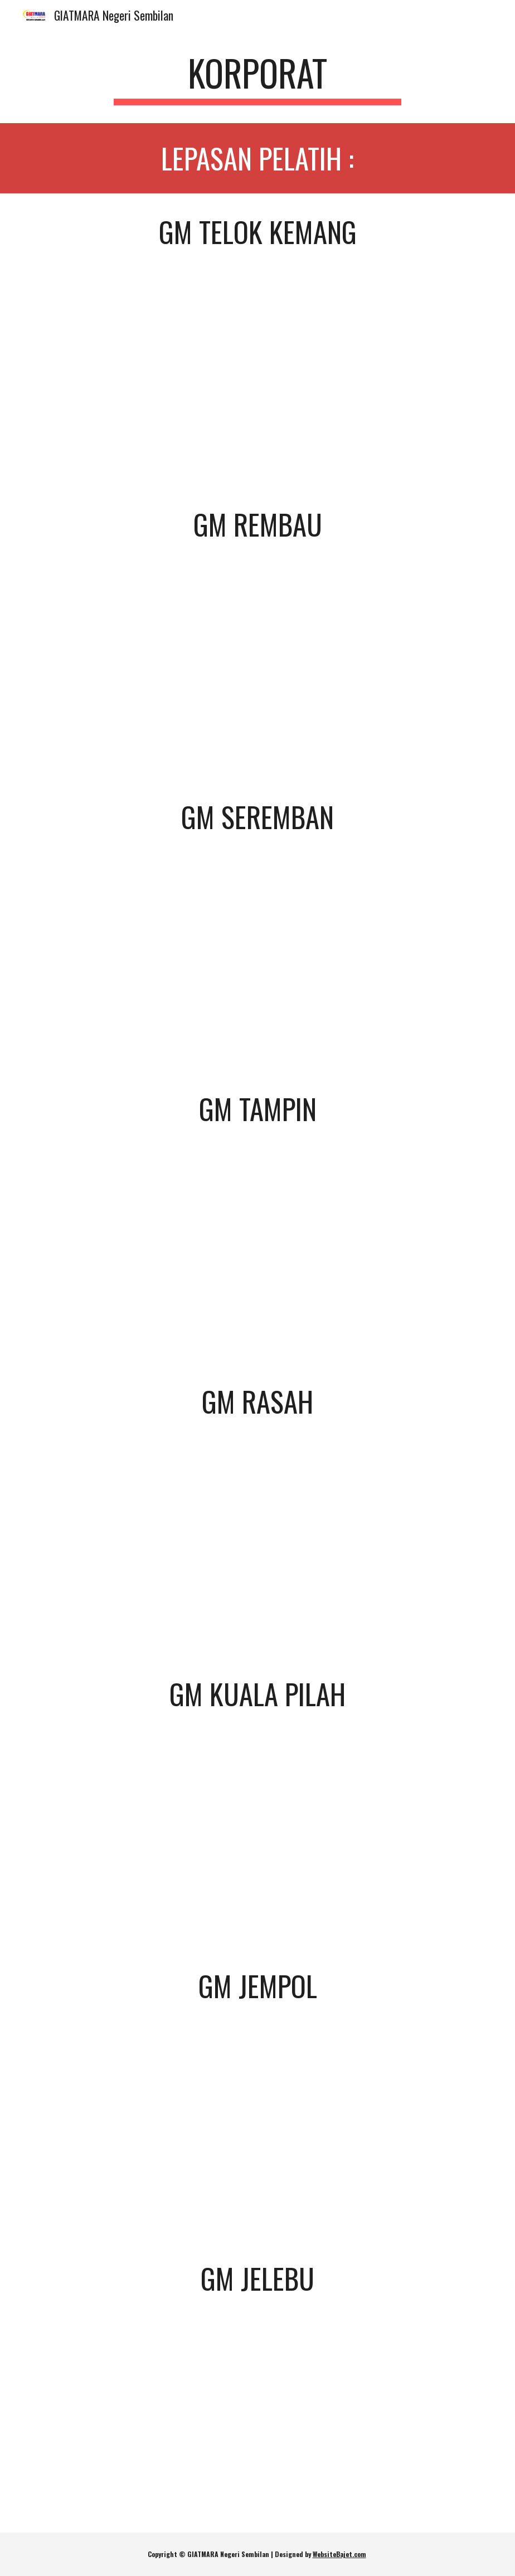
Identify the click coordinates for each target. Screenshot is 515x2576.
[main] (257, 78)
